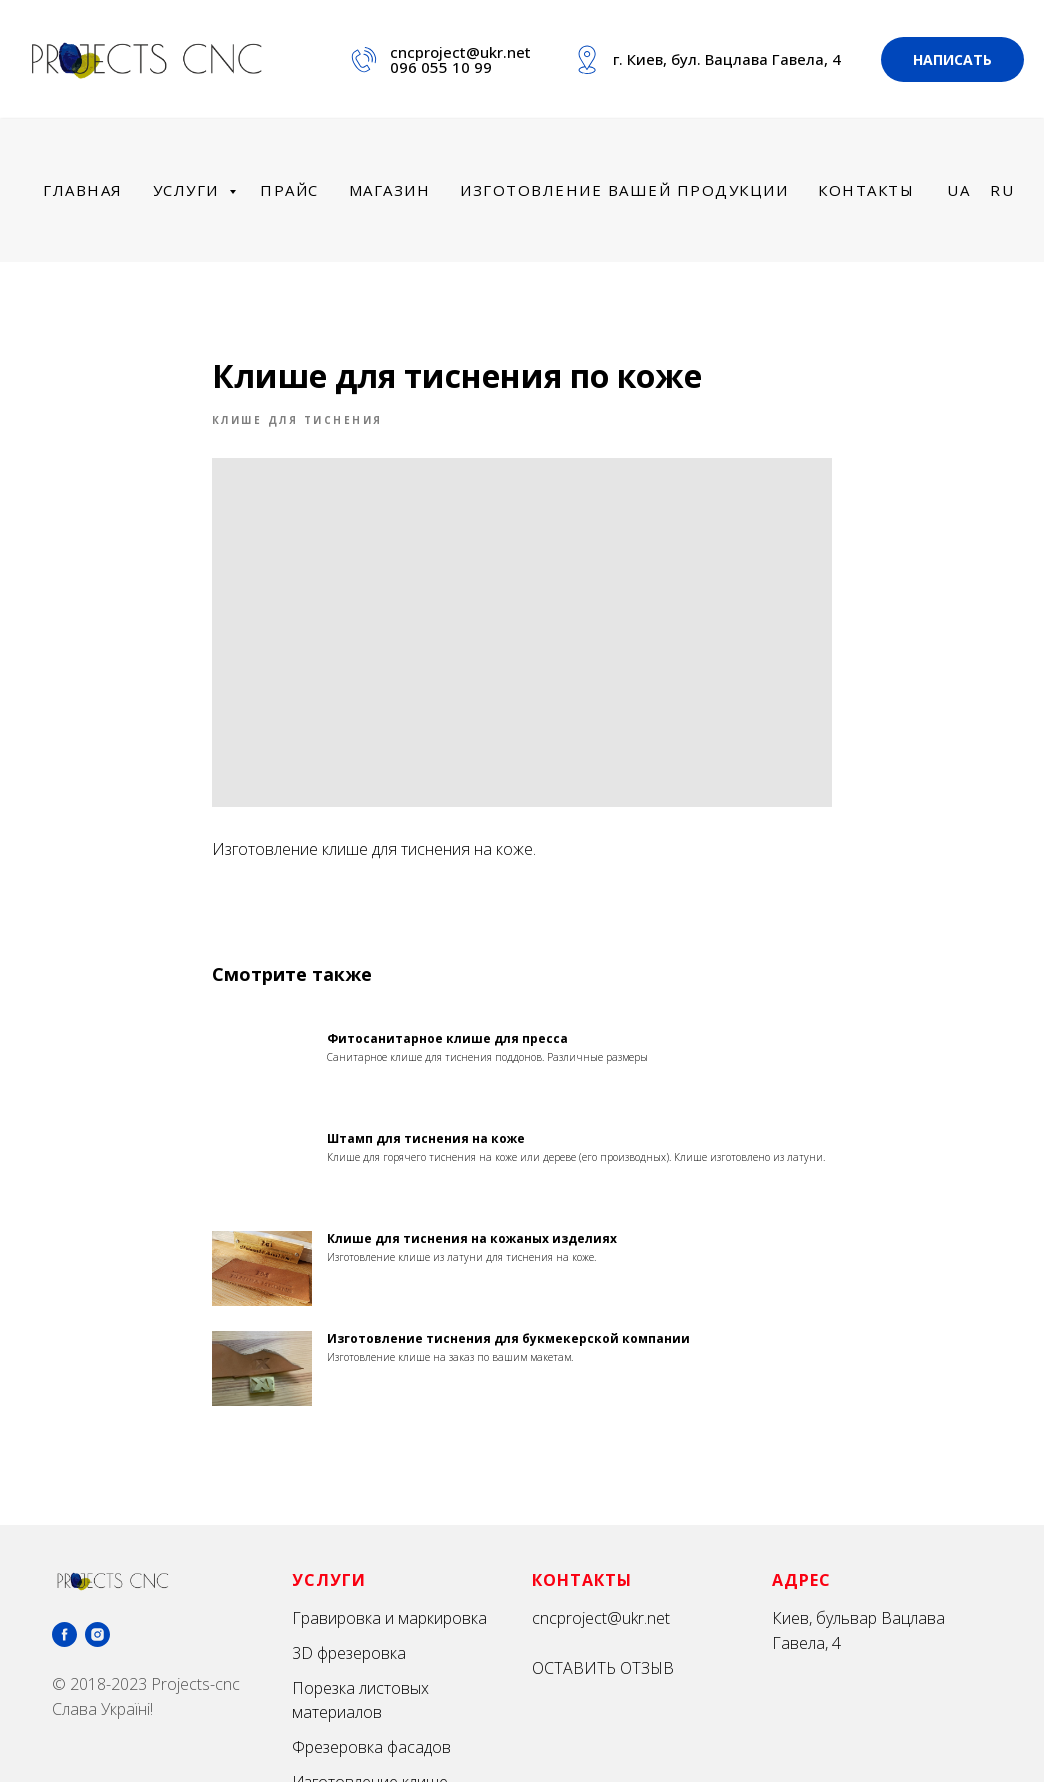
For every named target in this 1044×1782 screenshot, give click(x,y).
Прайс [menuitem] (289, 190)
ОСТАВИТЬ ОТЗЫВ (603, 1669)
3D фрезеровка (349, 1654)
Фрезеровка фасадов (371, 1748)
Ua (958, 190)
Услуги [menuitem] (189, 190)
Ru (1002, 190)
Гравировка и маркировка (389, 1619)
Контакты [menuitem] (866, 190)
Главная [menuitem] (83, 190)
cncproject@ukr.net (460, 52)
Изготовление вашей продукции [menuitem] (624, 190)
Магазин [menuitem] (390, 190)
